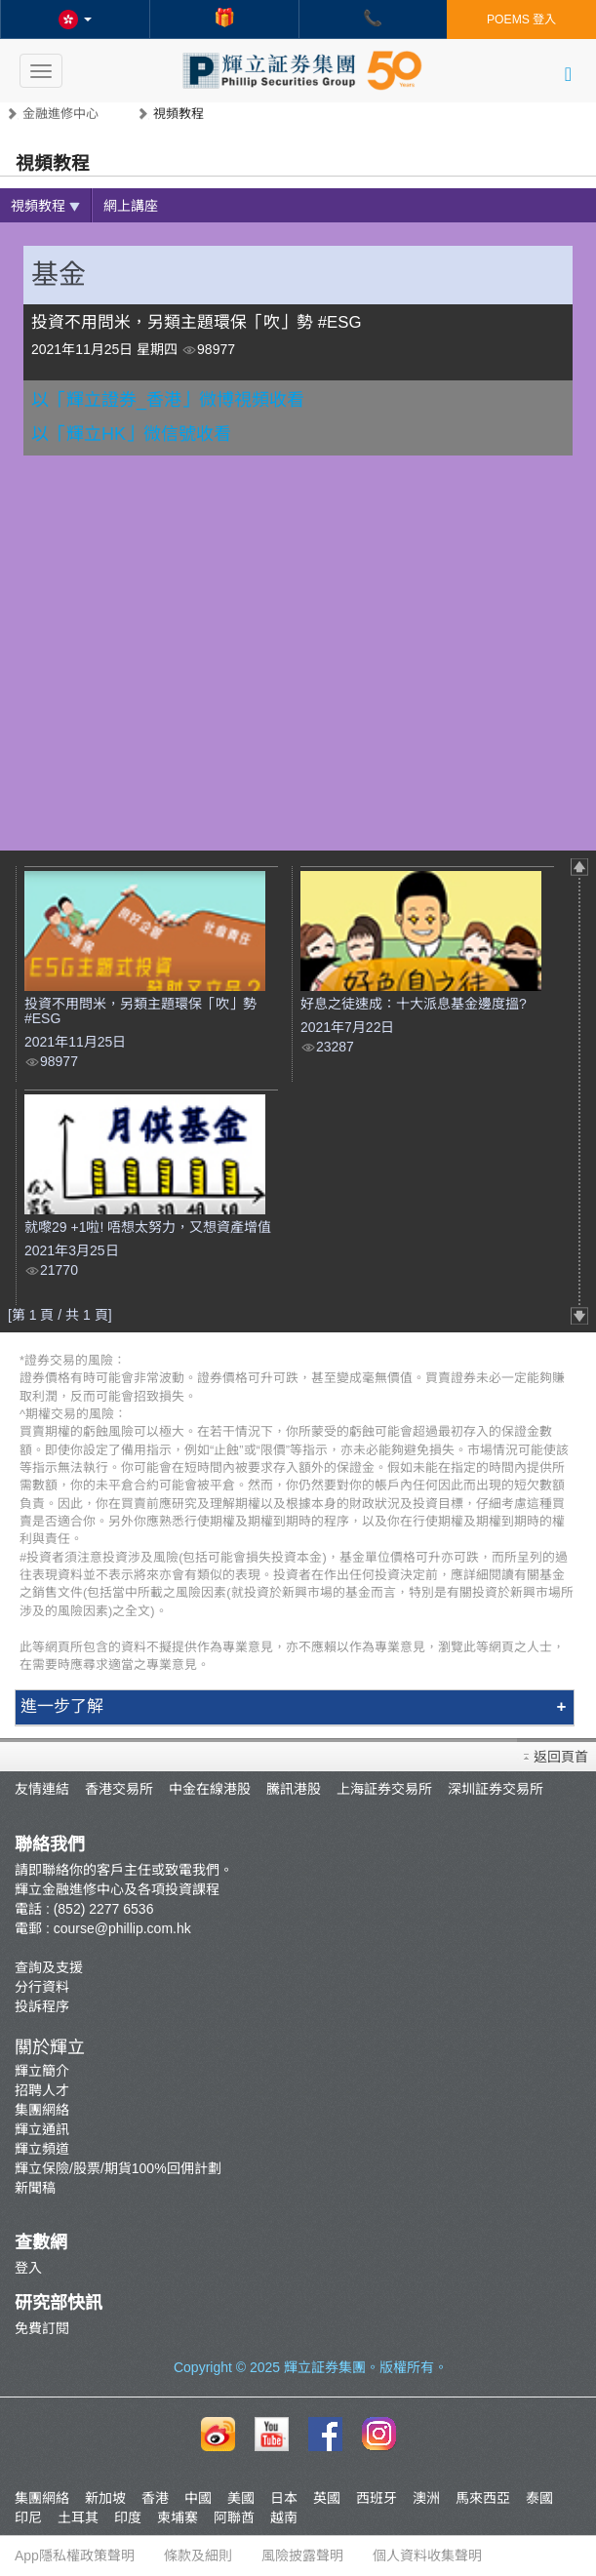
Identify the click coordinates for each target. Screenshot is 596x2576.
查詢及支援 (49, 1967)
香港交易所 (119, 1789)
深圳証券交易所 (495, 1789)
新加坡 (105, 2498)
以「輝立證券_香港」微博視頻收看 (167, 400)
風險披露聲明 (302, 2555)
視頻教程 (45, 206)
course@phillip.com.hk (122, 1928)
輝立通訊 (42, 2129)
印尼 (28, 2517)
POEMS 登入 (521, 19)
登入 (28, 2268)
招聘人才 (42, 2090)
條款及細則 (198, 2555)
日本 (284, 2498)
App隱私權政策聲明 (75, 2555)
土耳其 (78, 2517)
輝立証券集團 (325, 2367)
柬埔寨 (177, 2517)
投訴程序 (42, 2006)
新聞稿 (35, 2188)
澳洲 (426, 2498)
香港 (155, 2498)
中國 (198, 2498)
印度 (127, 2517)
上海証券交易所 (384, 1789)
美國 (241, 2498)
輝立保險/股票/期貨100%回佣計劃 (118, 2168)
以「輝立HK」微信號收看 (131, 434)
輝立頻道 (42, 2149)
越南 (284, 2517)
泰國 (539, 2498)
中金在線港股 (210, 1789)
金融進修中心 (60, 113)
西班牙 (376, 2498)
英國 (326, 2498)
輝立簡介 (42, 2071)
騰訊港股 (293, 1789)
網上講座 (130, 206)
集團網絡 (42, 2110)
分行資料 (42, 1987)
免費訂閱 (42, 2328)
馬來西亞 (483, 2498)
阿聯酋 (234, 2517)
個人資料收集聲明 (427, 2555)
